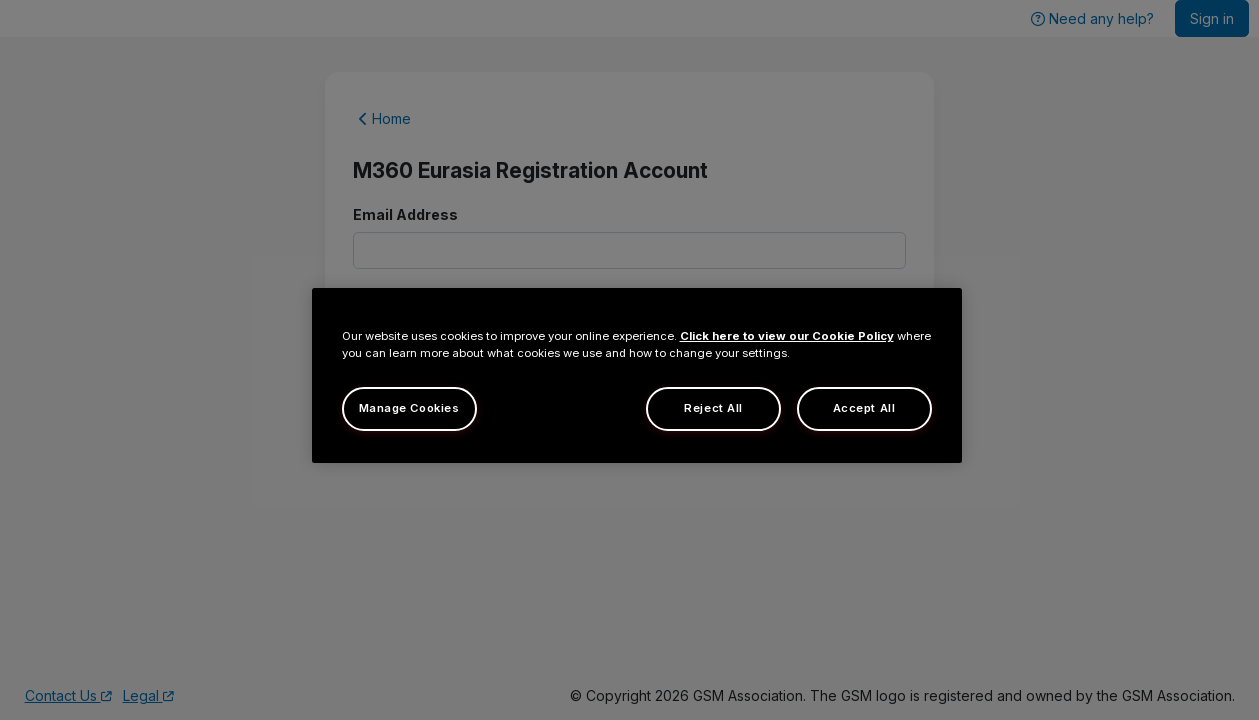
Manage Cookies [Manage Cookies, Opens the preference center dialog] (409, 408)
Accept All (864, 408)
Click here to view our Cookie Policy (787, 336)
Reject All (713, 408)
